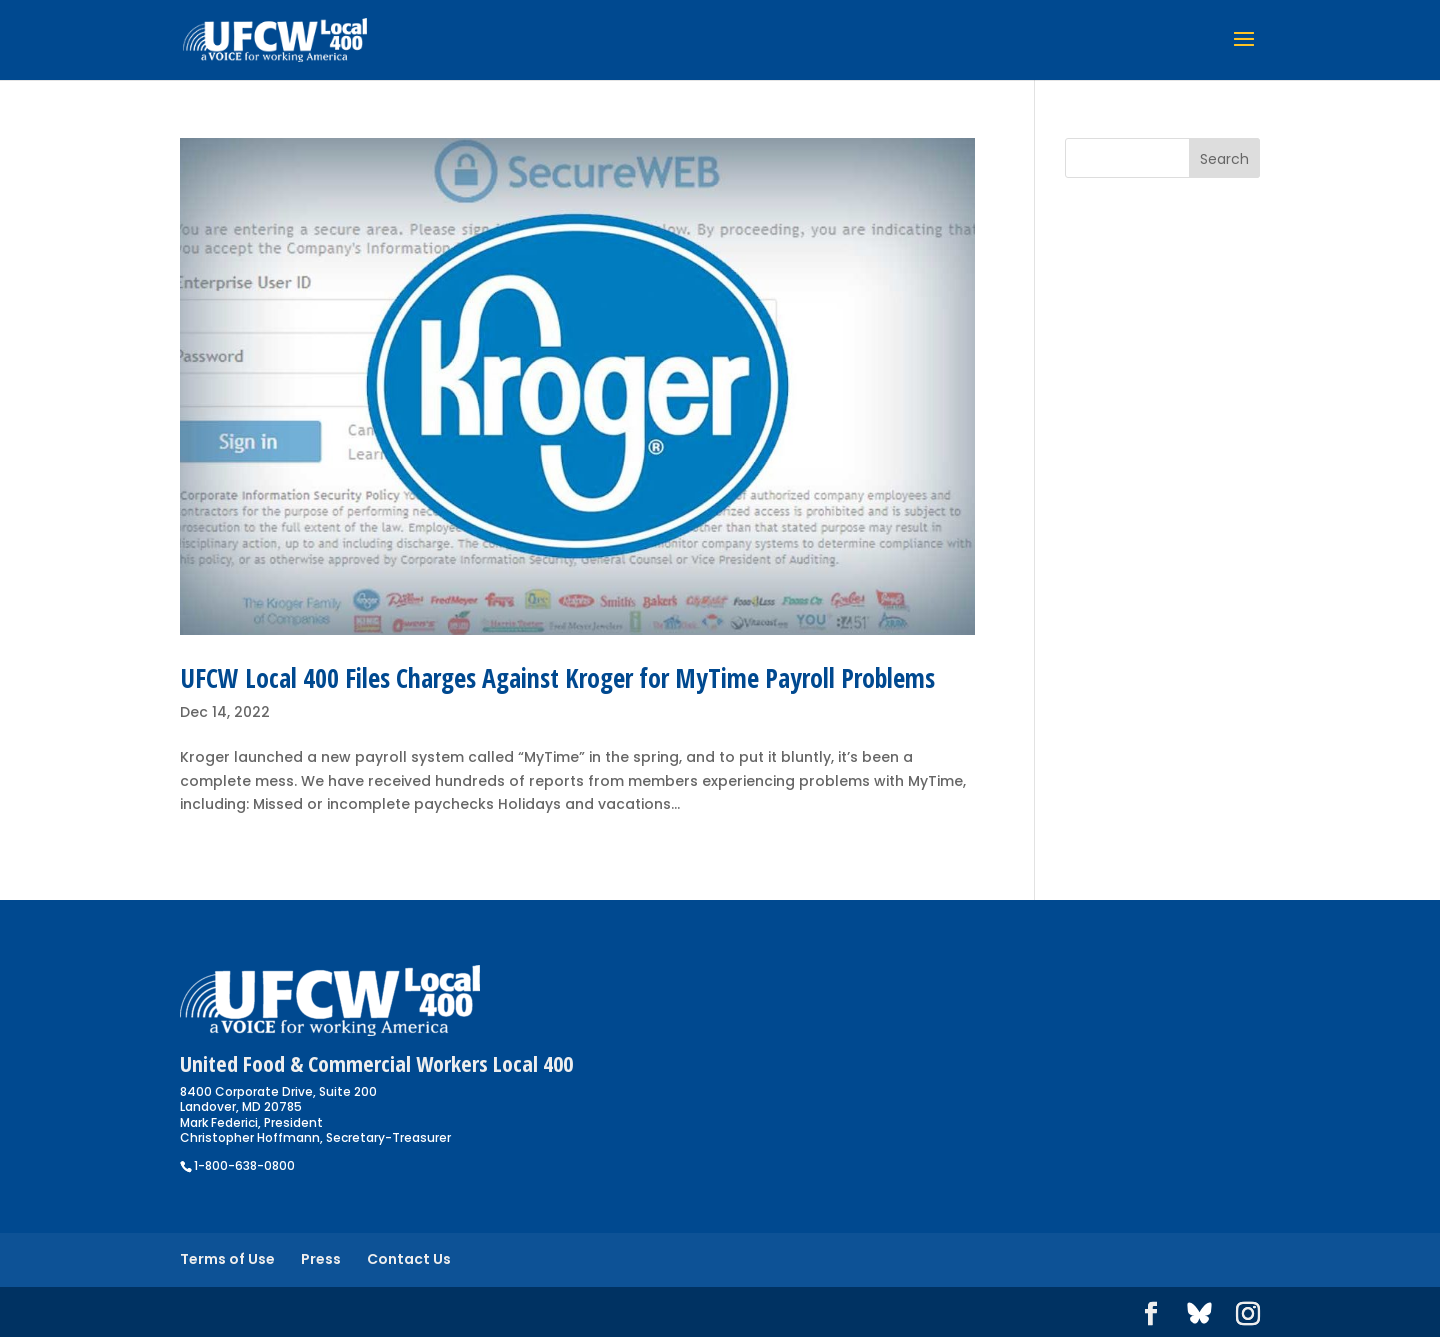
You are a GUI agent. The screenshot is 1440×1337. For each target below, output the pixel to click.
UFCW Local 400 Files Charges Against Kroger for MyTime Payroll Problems (557, 678)
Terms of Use (227, 1259)
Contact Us (409, 1259)
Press (321, 1259)
